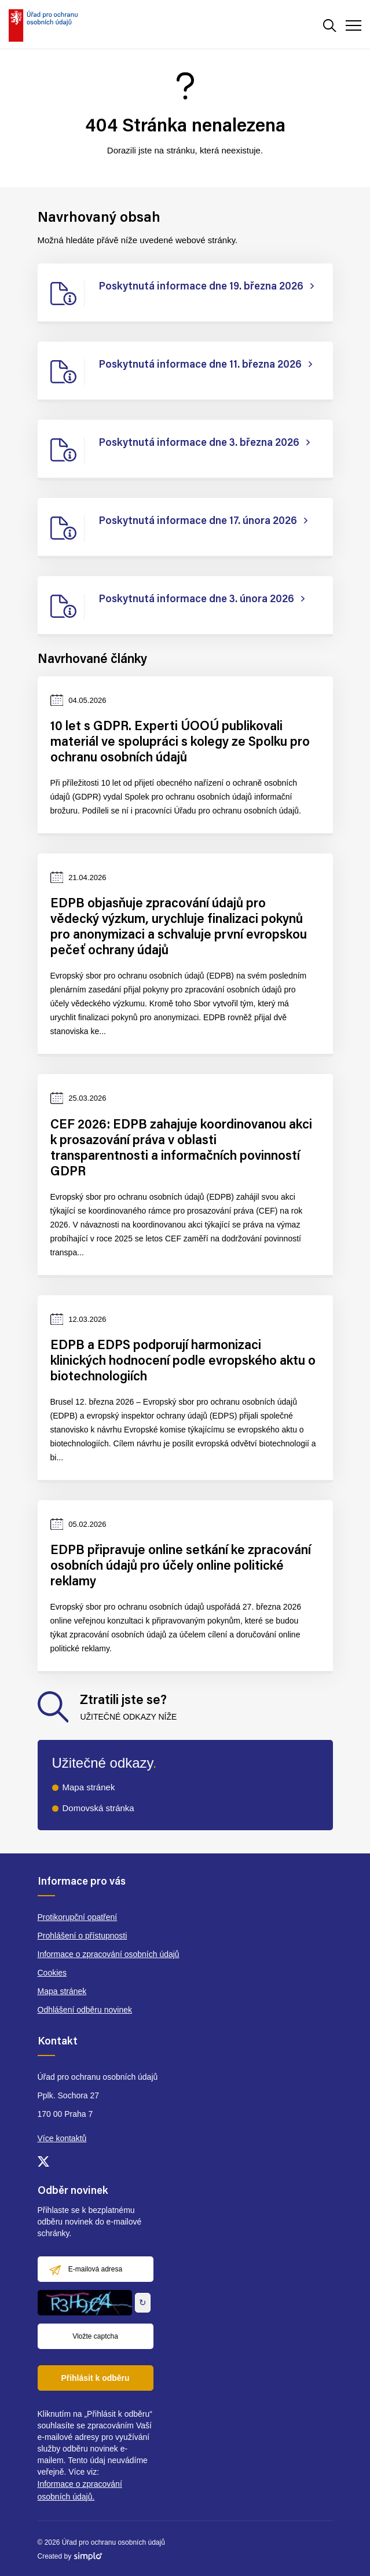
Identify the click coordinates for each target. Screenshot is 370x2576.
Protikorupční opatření (78, 1917)
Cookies (52, 1972)
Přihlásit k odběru (95, 2378)
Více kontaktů (62, 2138)
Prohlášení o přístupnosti (82, 1935)
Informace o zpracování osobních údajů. (80, 2490)
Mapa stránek (89, 1787)
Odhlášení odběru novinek (85, 2009)
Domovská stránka (98, 1808)
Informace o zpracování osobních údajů (108, 1954)
